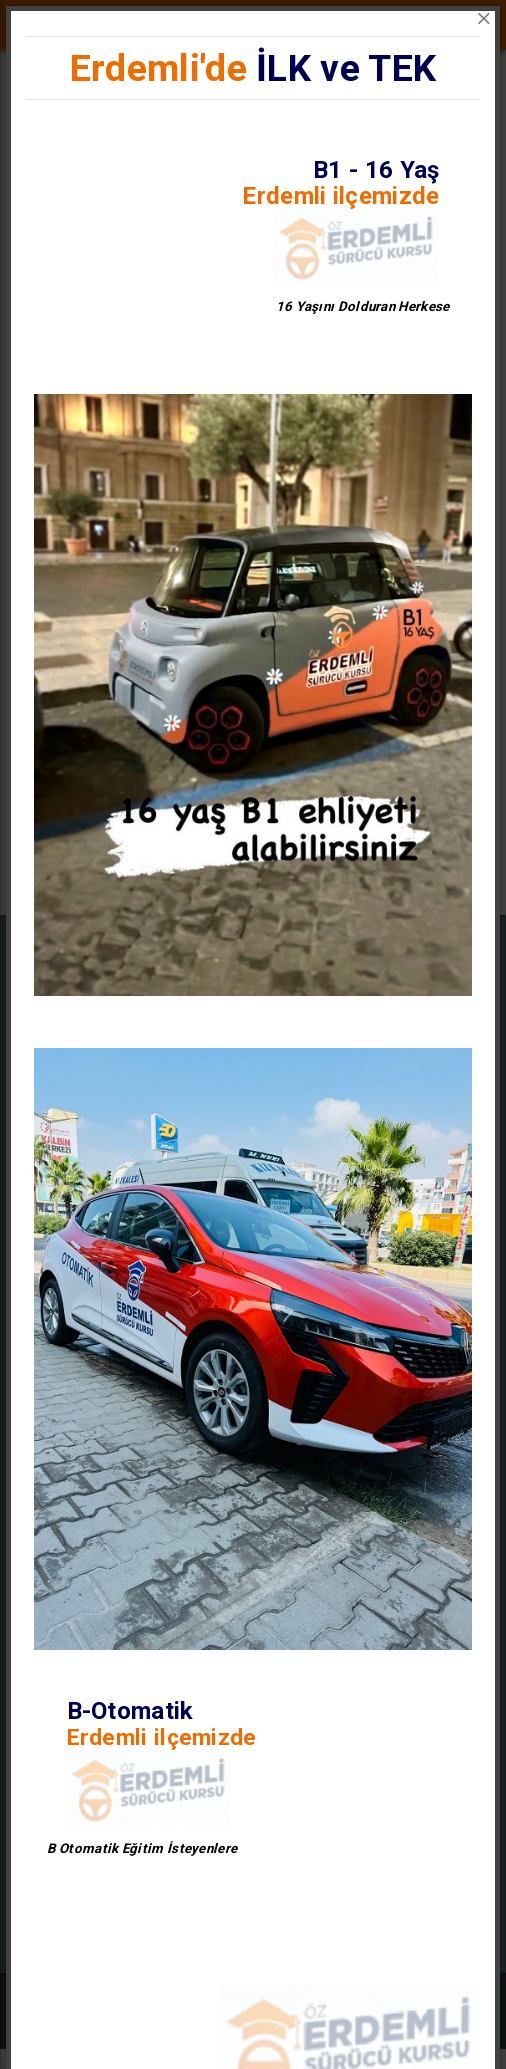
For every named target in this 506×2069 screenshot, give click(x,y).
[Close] (484, 19)
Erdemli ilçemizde (340, 196)
